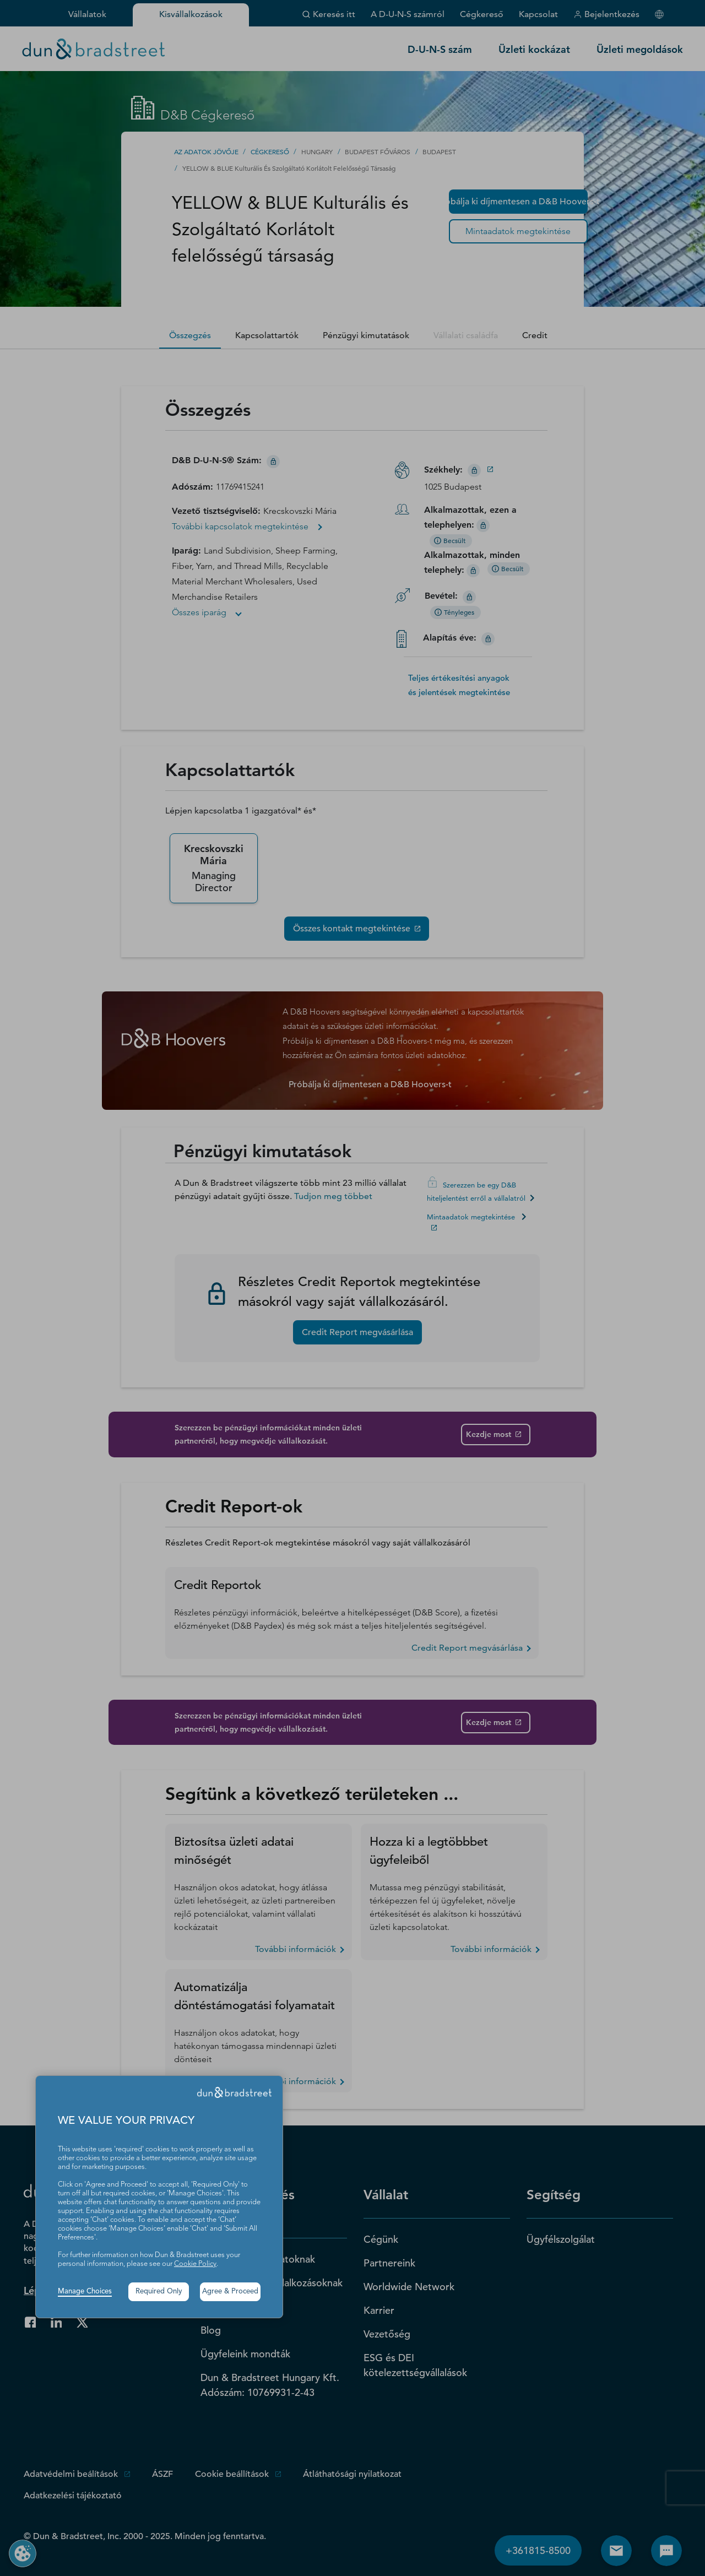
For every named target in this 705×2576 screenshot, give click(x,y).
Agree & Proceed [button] (230, 2291)
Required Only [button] (158, 2291)
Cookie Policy (195, 2264)
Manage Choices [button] (85, 2291)
